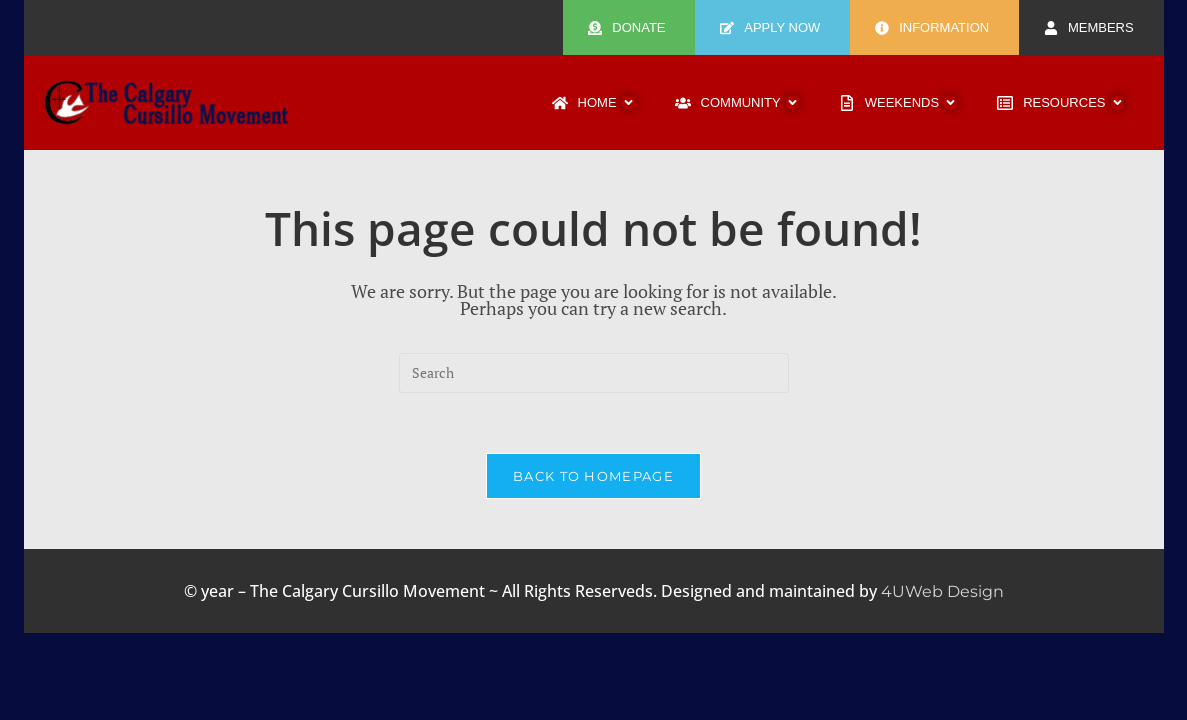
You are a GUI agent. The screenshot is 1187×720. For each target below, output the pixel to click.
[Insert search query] (594, 373)
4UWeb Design (942, 591)
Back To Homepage (593, 476)
